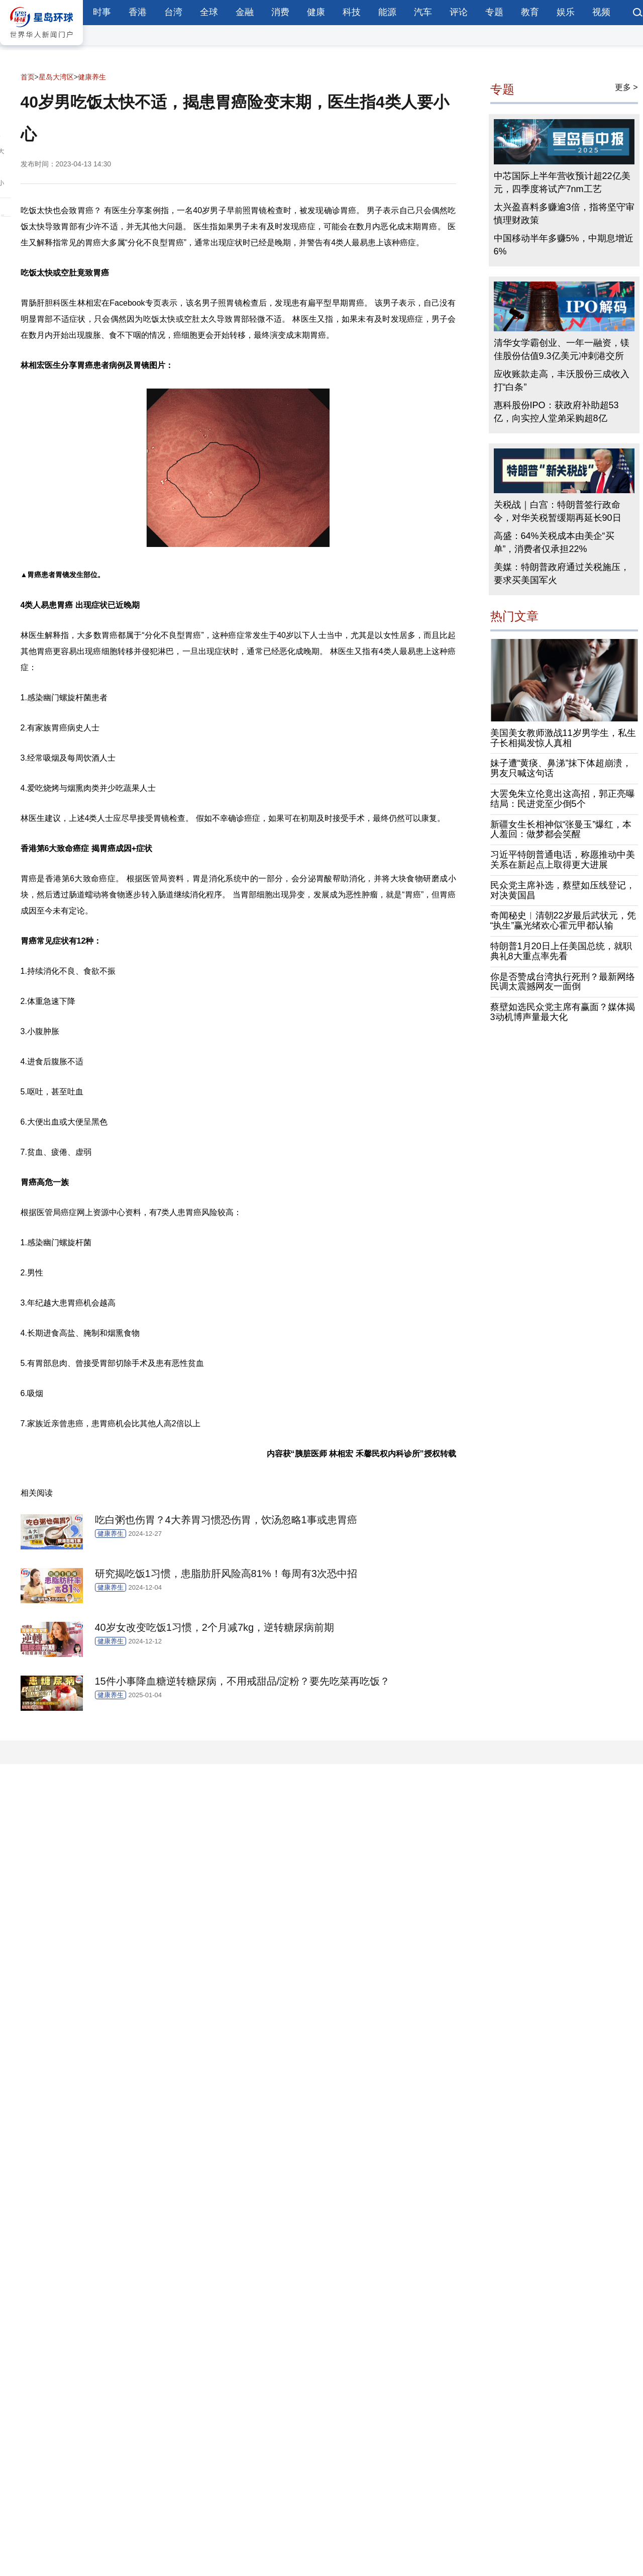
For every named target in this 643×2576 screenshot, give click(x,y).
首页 (28, 77)
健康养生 (92, 77)
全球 (209, 12)
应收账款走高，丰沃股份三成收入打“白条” (561, 380)
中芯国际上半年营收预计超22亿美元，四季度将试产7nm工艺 (562, 182)
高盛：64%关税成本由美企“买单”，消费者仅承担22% (554, 542)
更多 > (626, 87)
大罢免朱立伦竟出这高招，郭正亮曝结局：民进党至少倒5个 (562, 799)
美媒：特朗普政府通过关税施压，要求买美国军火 (561, 573)
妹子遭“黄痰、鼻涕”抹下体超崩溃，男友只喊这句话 (561, 768)
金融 (245, 12)
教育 (530, 12)
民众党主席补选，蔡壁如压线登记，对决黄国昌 (562, 890)
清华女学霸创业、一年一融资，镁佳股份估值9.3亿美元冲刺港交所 (561, 349)
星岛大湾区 (56, 77)
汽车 (423, 12)
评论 (459, 12)
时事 (102, 12)
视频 (601, 12)
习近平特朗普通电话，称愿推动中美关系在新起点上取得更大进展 (562, 860)
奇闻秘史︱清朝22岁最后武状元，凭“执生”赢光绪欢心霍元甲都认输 (563, 920)
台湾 (173, 12)
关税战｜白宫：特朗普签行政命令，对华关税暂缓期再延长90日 (557, 511)
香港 (138, 12)
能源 (387, 12)
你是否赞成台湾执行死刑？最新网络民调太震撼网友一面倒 (562, 982)
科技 (352, 12)
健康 (316, 12)
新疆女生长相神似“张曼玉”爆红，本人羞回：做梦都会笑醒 (561, 829)
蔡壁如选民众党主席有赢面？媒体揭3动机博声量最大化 (562, 1012)
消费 (280, 12)
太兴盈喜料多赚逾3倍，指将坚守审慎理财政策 (564, 213)
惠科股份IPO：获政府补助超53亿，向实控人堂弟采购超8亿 (556, 411)
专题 (494, 12)
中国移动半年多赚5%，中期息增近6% (563, 244)
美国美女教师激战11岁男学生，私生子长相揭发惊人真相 (563, 738)
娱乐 (566, 12)
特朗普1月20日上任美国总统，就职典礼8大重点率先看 (561, 951)
